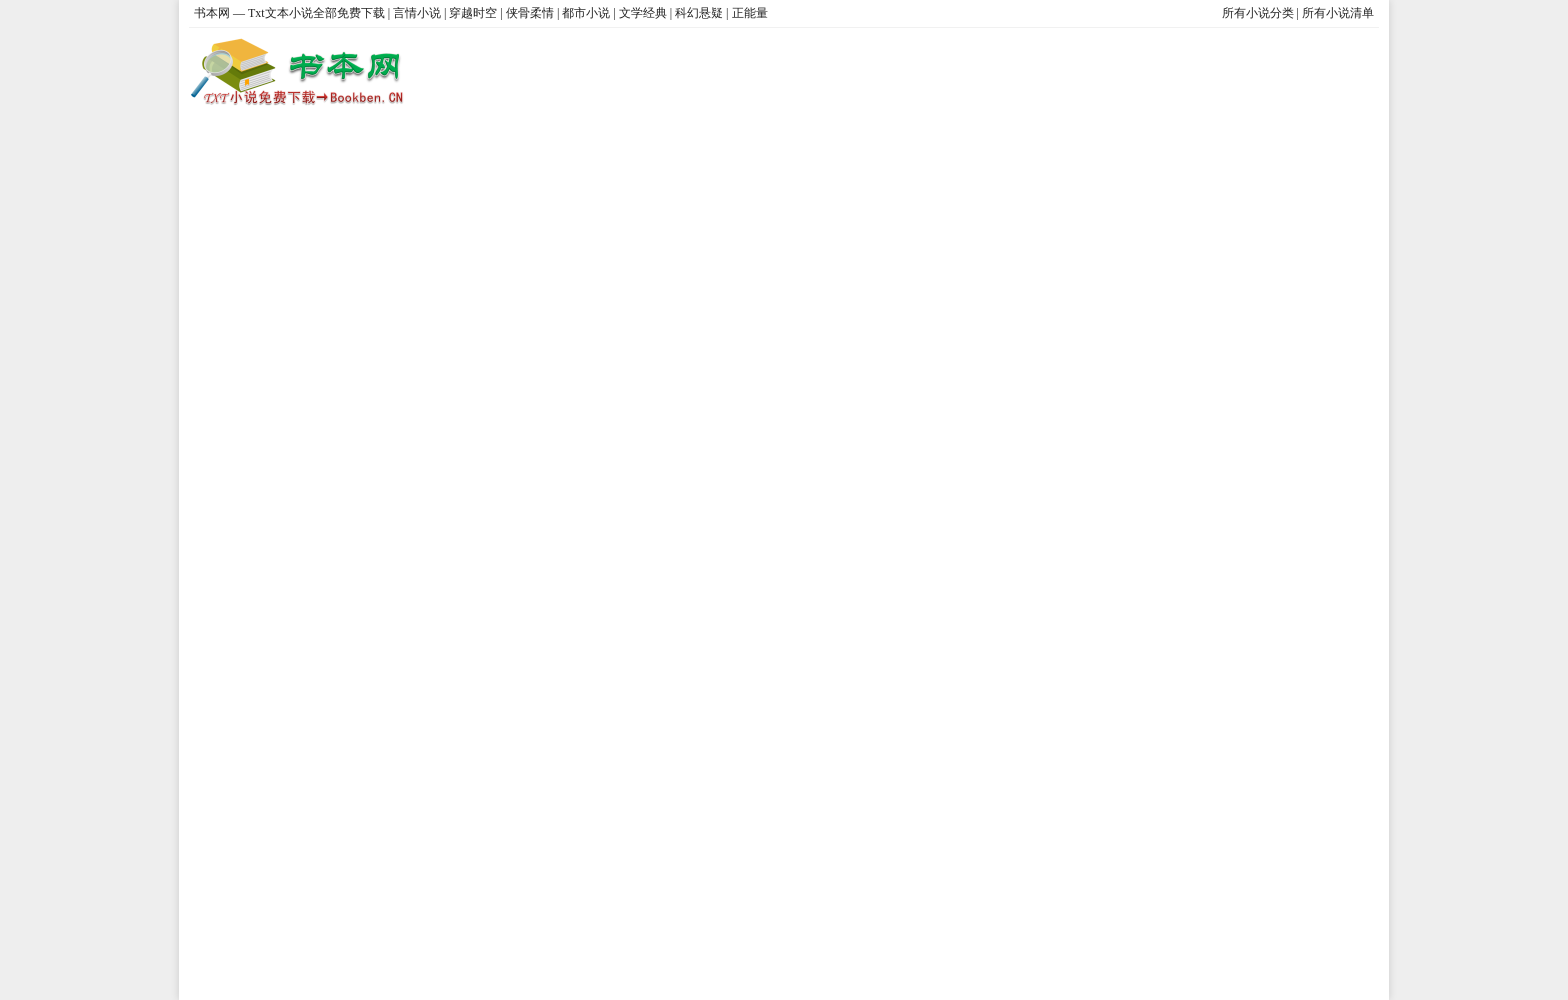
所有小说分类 (1258, 13)
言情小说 (417, 13)
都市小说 (586, 13)
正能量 (750, 13)
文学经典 (643, 13)
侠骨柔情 (530, 13)
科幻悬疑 (699, 13)
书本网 (213, 13)
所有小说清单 (1338, 13)
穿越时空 (473, 13)
